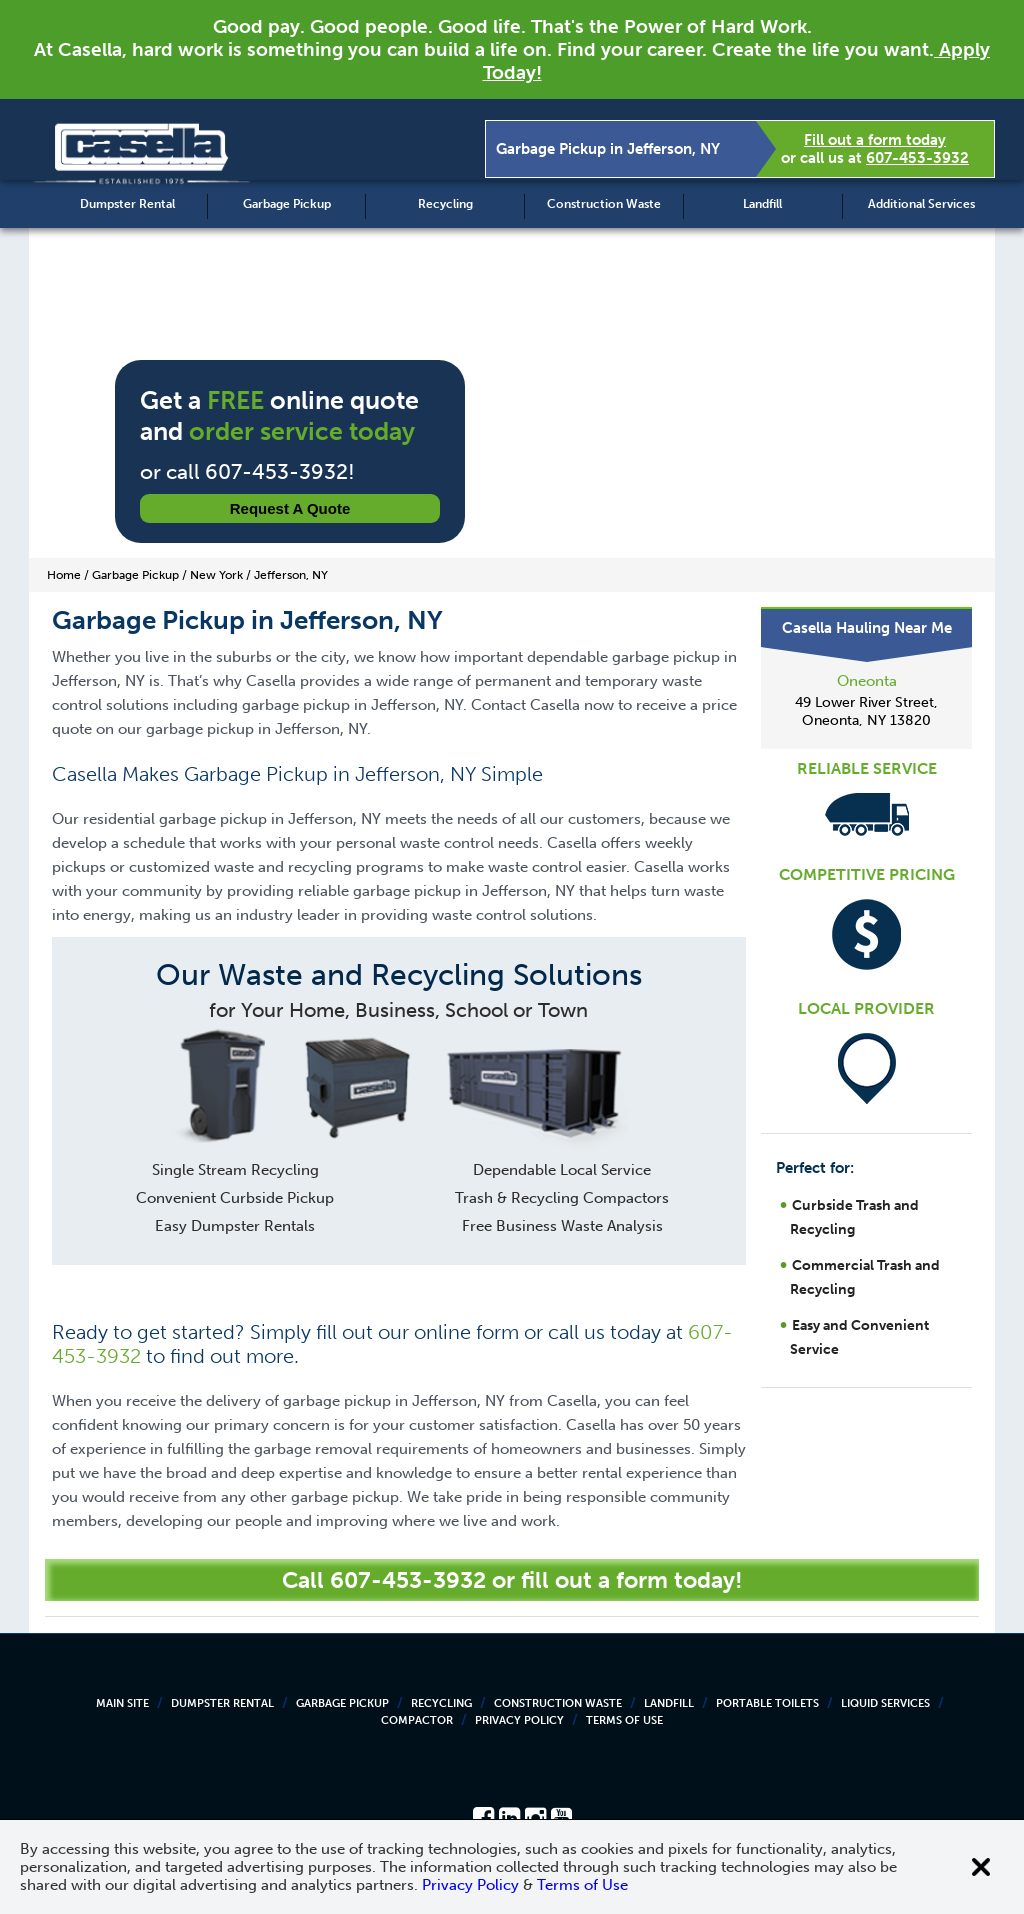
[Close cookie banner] (981, 1867)
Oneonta (867, 681)
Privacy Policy (519, 1720)
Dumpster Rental (127, 204)
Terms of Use (624, 1720)
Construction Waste (604, 204)
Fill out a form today (875, 140)
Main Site (122, 1703)
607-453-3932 (917, 158)
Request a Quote (290, 508)
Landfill (762, 204)
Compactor (417, 1720)
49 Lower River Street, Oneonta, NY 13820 (866, 711)
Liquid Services (885, 1703)
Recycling (445, 204)
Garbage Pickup (287, 204)
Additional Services (921, 204)
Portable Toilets (767, 1703)
